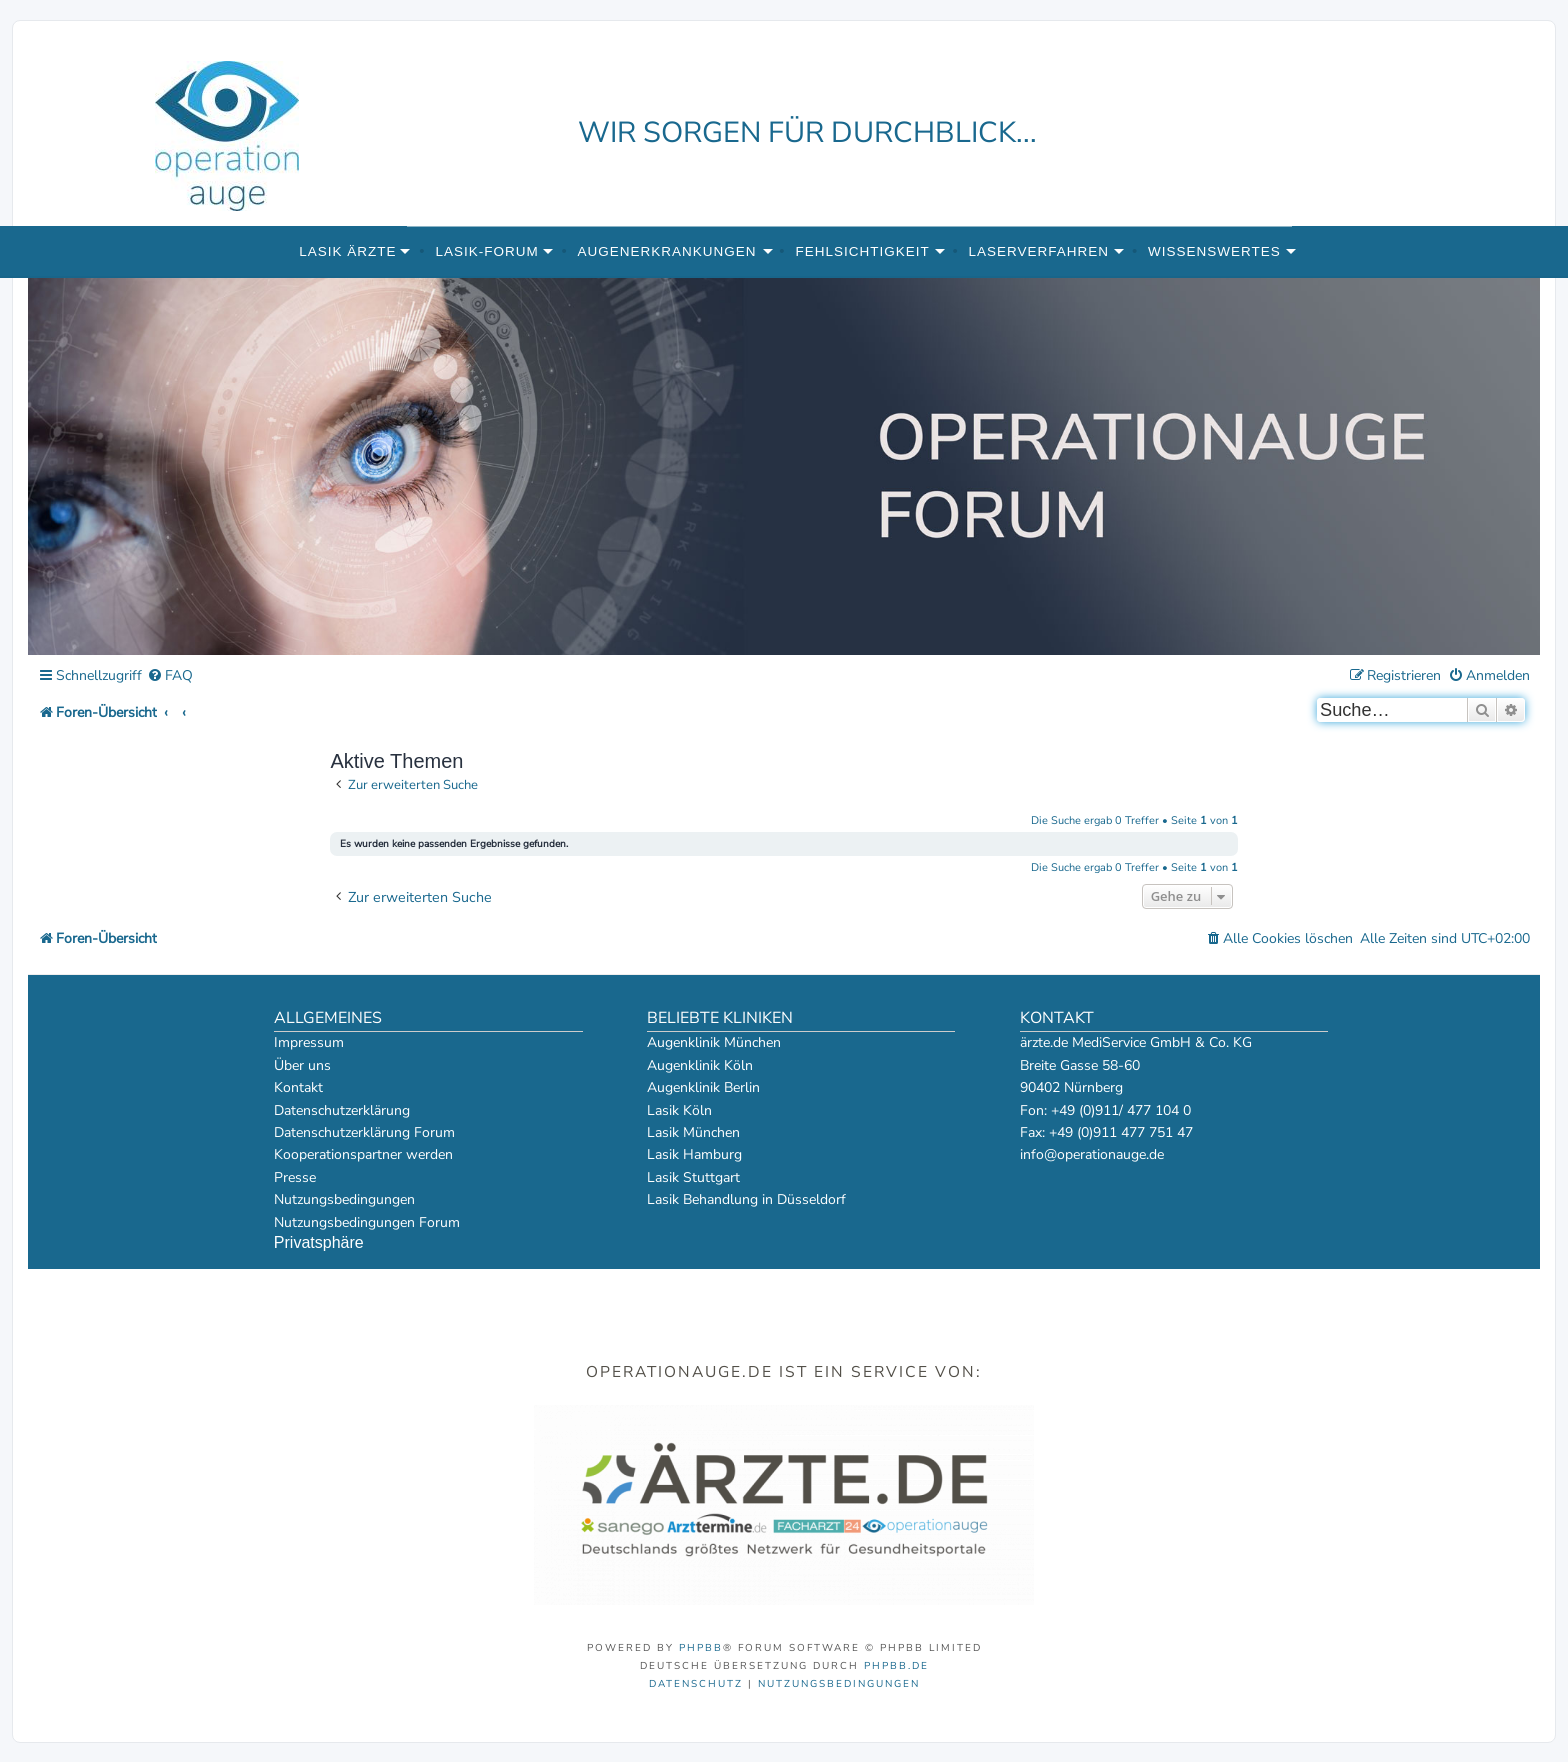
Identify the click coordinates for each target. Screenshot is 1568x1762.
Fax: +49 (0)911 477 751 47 (1106, 1132)
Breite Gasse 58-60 (1080, 1065)
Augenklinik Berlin (703, 1087)
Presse (295, 1177)
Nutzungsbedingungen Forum (367, 1222)
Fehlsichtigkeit (862, 251)
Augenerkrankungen (667, 251)
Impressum (309, 1042)
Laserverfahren (1039, 251)
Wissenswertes (1214, 251)
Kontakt (298, 1087)
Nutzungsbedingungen (344, 1199)
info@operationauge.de (1092, 1154)
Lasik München (693, 1132)
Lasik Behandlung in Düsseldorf (746, 1199)
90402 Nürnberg (1071, 1087)
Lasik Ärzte (347, 251)
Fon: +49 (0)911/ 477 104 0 (1105, 1110)
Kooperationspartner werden (363, 1154)
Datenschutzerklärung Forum (364, 1132)
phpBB (701, 1648)
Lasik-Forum (486, 251)
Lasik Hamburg (694, 1154)
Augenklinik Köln (700, 1065)
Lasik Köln (679, 1110)
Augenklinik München (714, 1042)
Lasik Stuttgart (693, 1177)
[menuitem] (170, 676)
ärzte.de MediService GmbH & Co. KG (1136, 1042)
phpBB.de (896, 1666)
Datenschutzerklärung (342, 1110)
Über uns (302, 1065)
